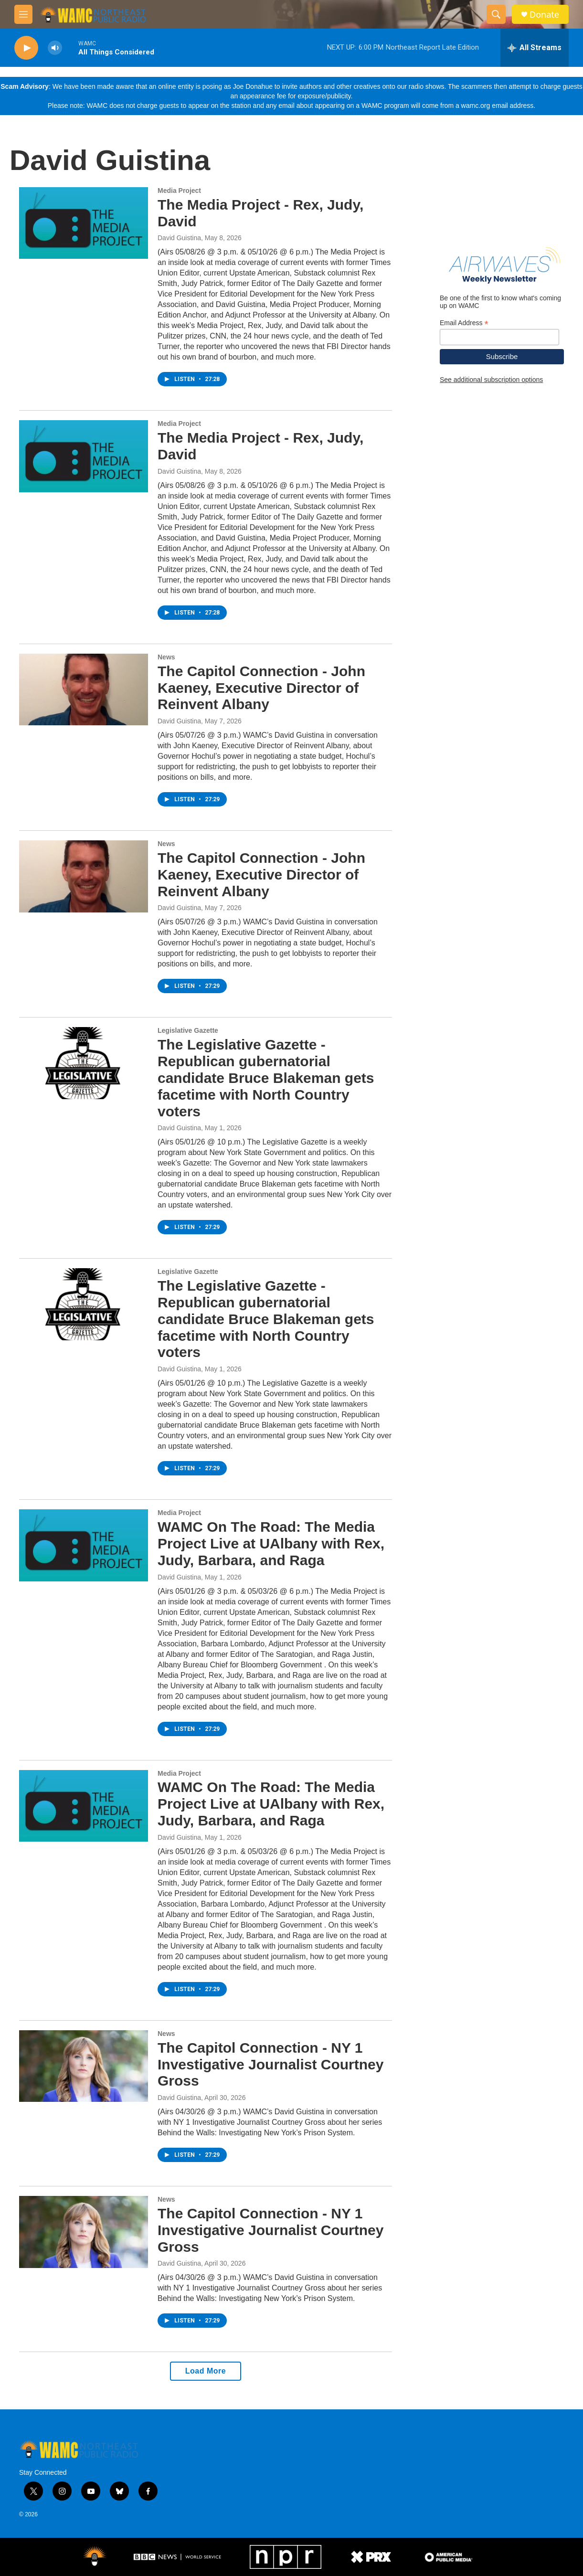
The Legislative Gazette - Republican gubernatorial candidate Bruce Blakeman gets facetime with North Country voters (266, 1078)
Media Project (179, 190)
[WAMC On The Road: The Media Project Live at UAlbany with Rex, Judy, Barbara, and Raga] (83, 1545)
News (166, 657)
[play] (26, 47)
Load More (205, 2371)
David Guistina (179, 238)
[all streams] (534, 48)
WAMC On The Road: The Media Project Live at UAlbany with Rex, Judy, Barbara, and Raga (271, 1543)
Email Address (464, 323)
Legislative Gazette (188, 1030)
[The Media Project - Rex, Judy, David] (83, 223)
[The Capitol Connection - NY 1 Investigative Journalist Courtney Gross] (83, 2066)
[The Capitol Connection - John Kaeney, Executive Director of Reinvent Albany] (83, 689)
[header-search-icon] (496, 14)
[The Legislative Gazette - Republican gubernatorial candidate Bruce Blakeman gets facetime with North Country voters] (83, 1063)
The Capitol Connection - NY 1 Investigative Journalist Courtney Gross (270, 2064)
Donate (544, 15)
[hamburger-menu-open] (23, 14)
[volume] (55, 48)
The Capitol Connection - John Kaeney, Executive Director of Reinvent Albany (261, 687)
